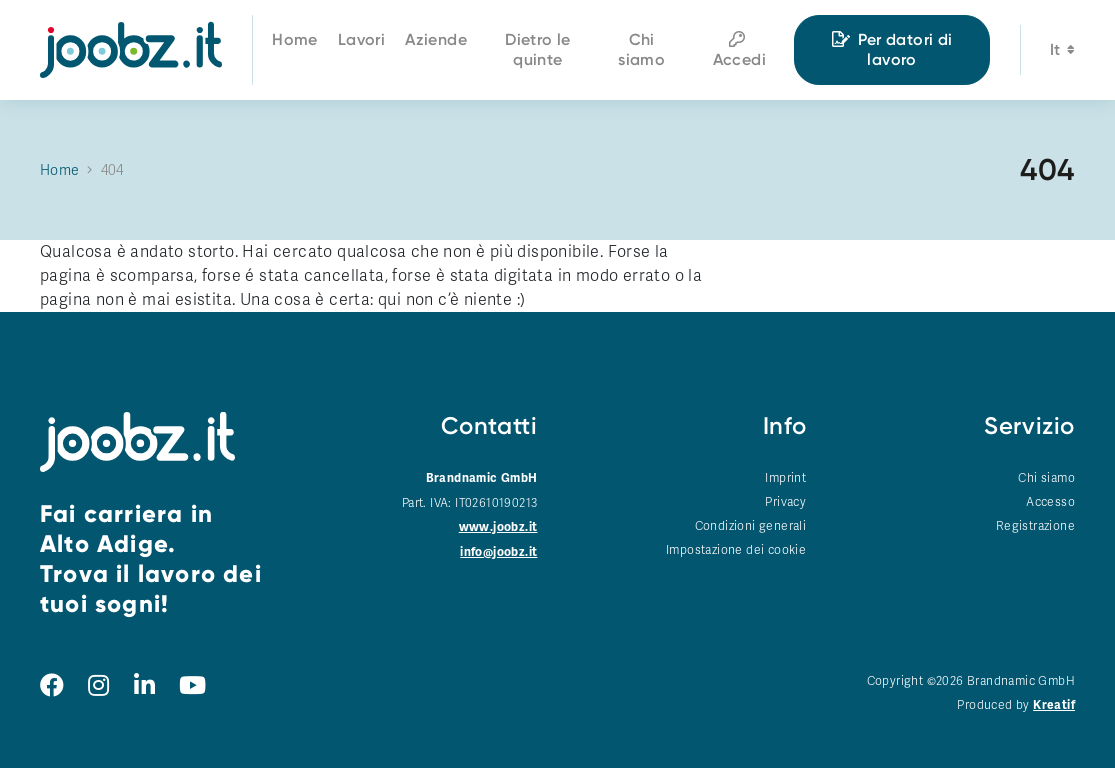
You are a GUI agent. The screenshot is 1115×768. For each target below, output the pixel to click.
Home (60, 170)
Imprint (785, 478)
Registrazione (1035, 526)
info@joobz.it (498, 552)
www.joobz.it (498, 527)
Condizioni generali (751, 526)
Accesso (1050, 502)
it (1062, 52)
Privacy (785, 502)
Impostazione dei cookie (736, 550)
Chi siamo (1046, 478)
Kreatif (1054, 705)
